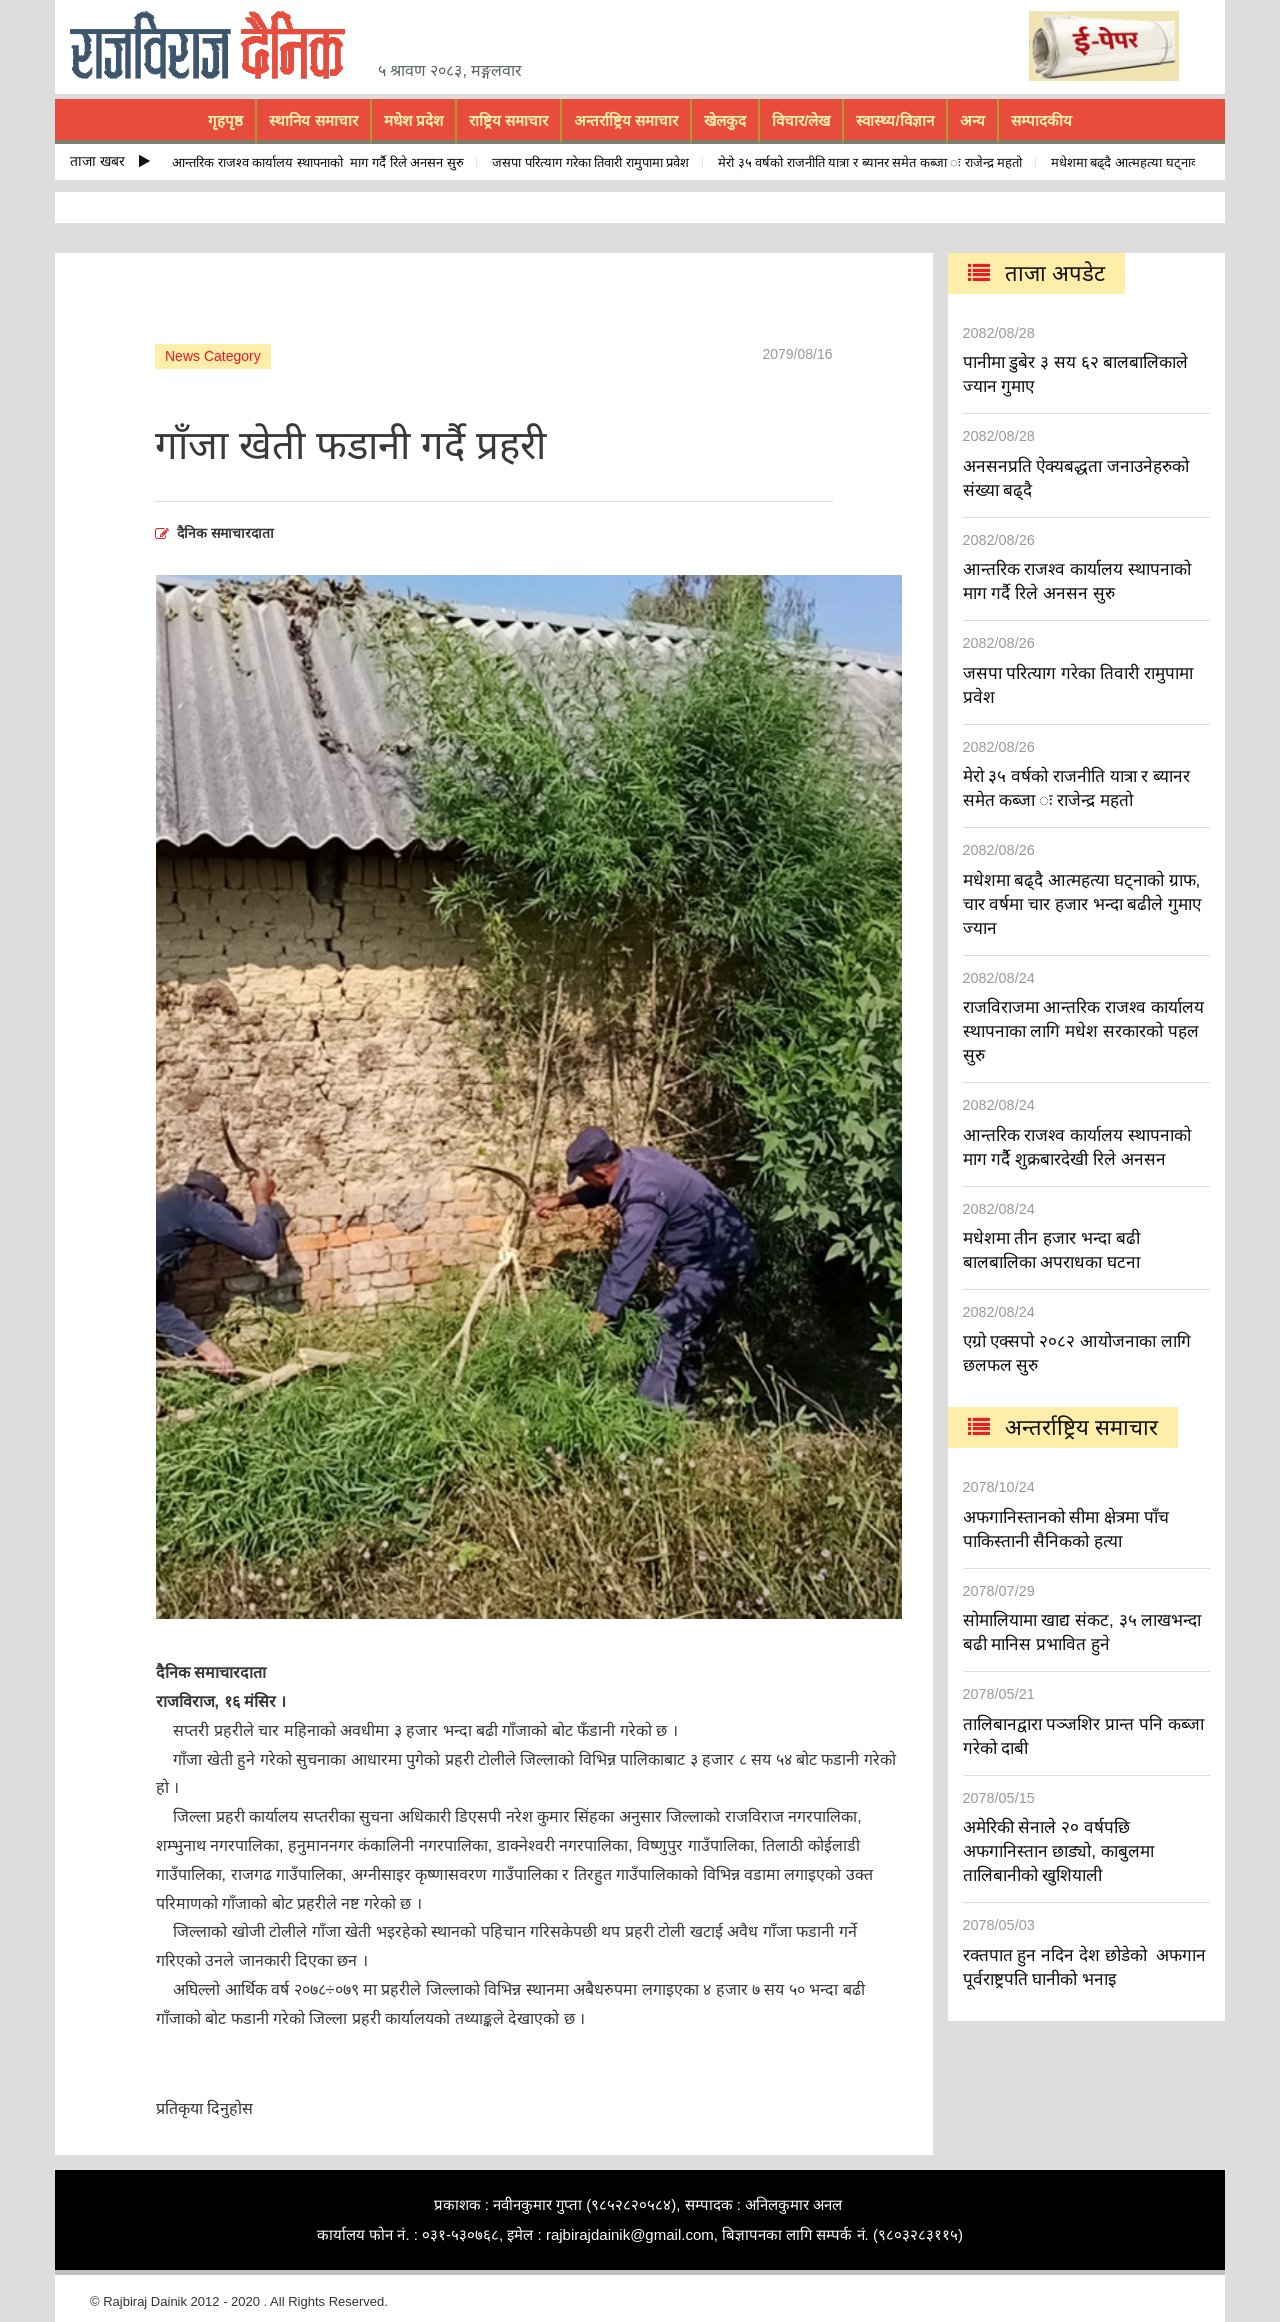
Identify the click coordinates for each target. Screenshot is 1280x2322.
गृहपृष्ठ (225, 120)
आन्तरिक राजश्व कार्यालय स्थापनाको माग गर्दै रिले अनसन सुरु (323, 162)
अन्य (972, 120)
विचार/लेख (801, 120)
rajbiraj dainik (215, 46)
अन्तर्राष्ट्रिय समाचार (626, 120)
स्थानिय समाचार (313, 120)
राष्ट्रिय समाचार (508, 120)
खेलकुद (725, 120)
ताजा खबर (110, 161)
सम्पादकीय (1041, 120)
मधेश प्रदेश (413, 120)
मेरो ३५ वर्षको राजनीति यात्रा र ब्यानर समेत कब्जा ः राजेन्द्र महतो (875, 162)
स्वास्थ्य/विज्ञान (894, 120)
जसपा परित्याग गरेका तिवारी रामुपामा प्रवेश (595, 162)
